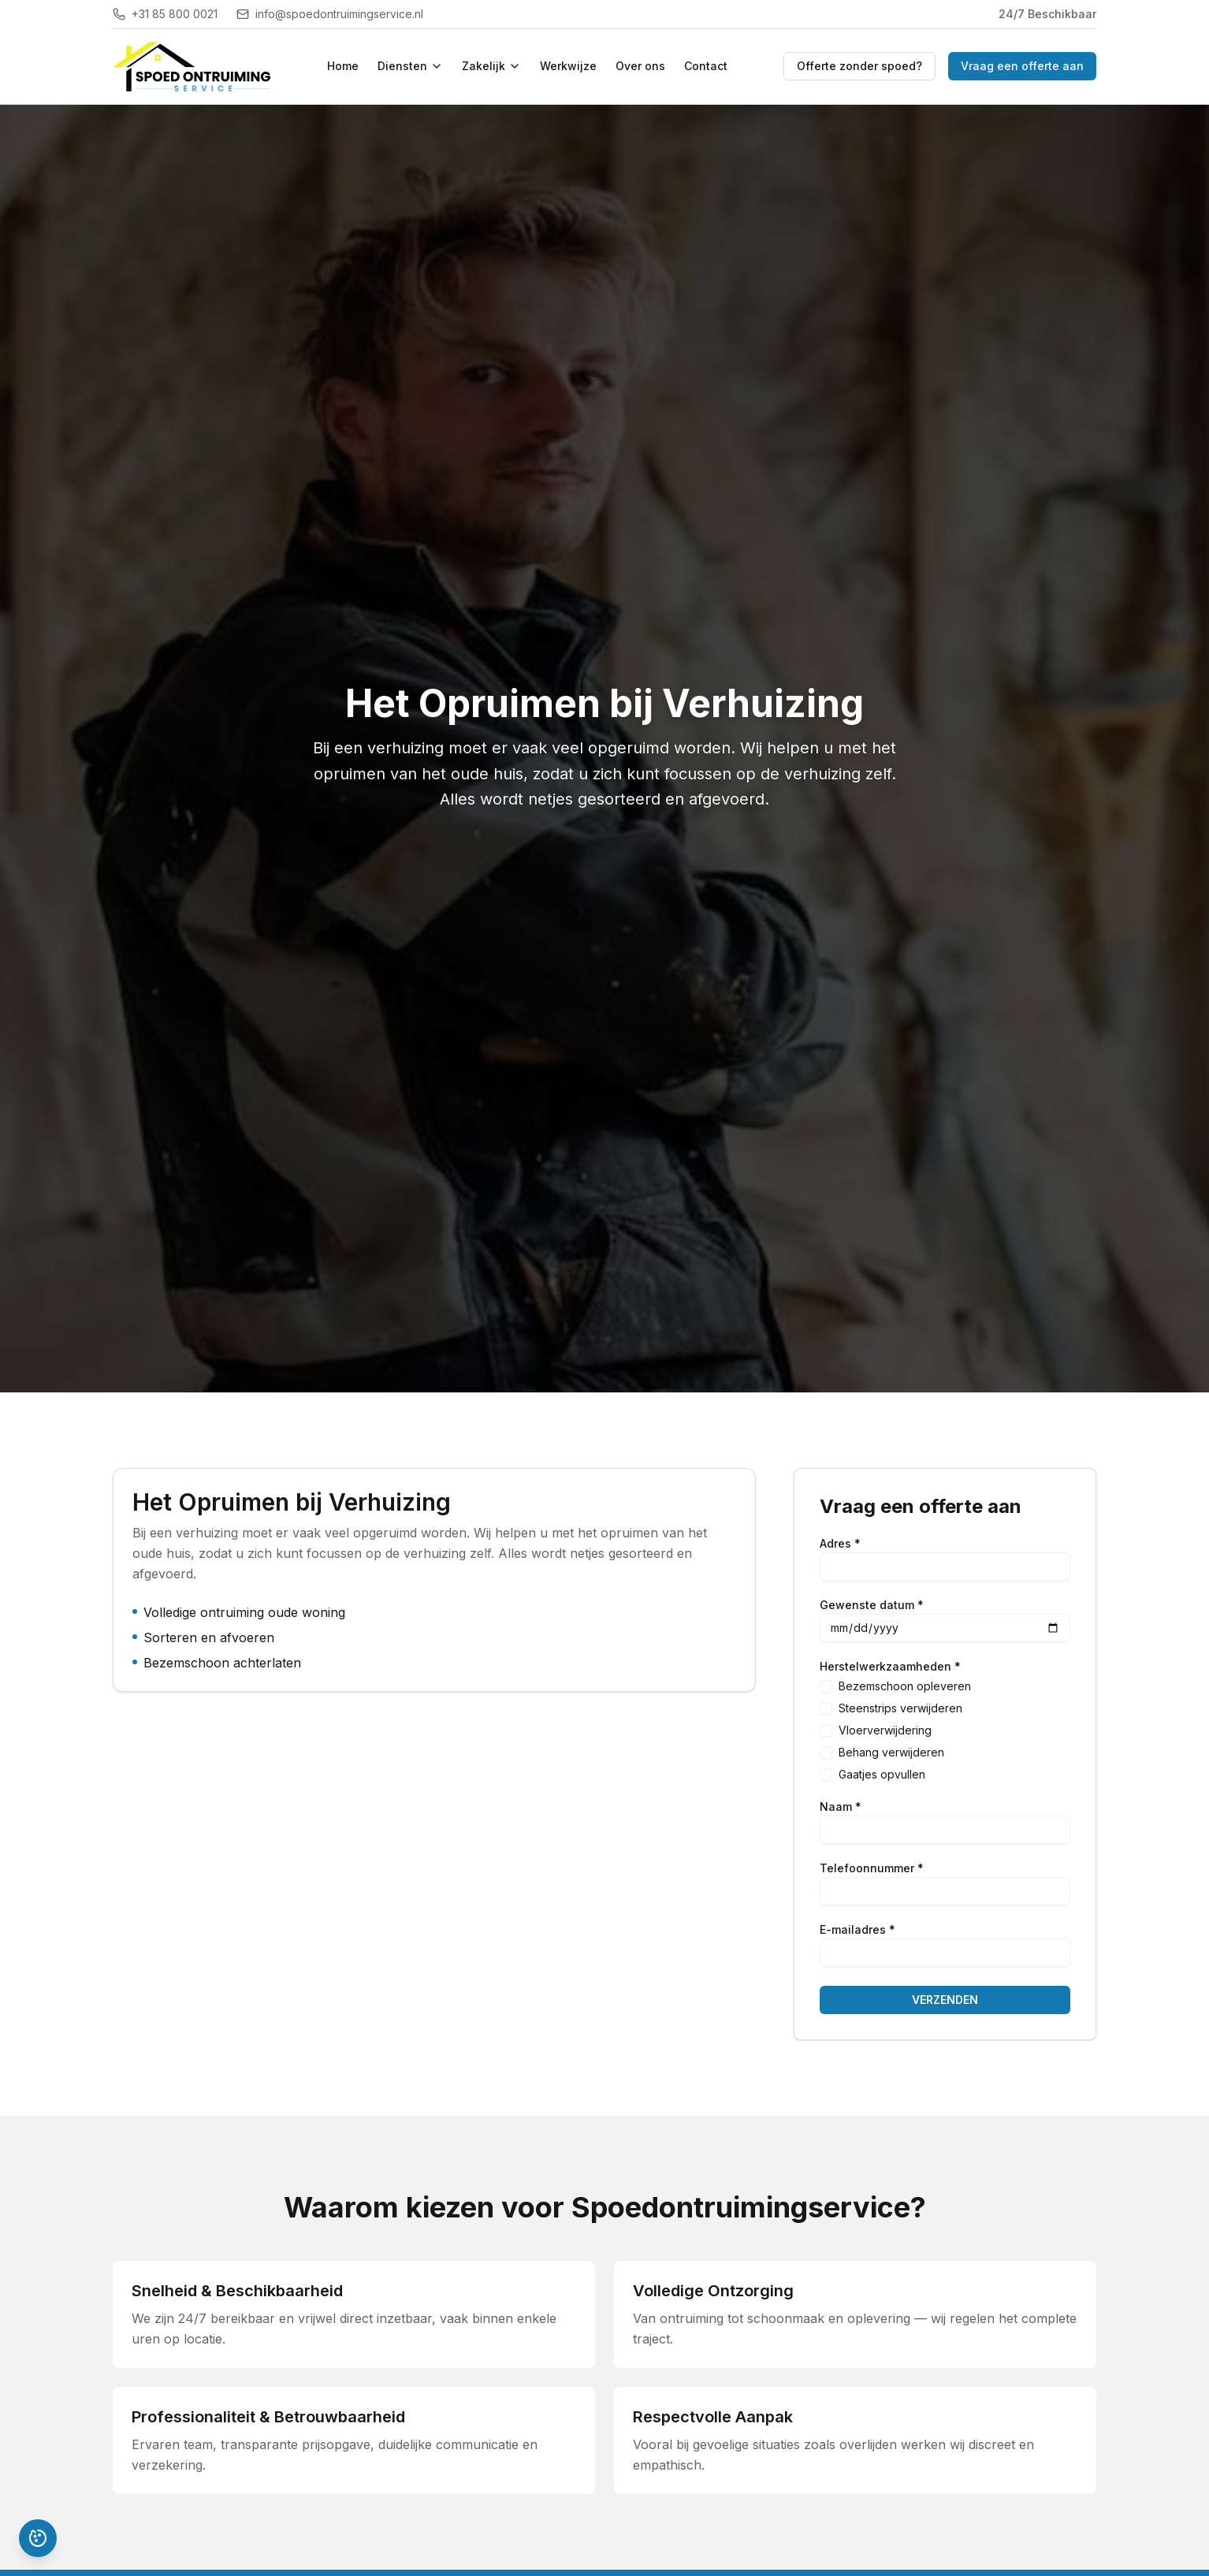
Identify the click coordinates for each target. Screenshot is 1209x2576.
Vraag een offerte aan (1022, 65)
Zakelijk (491, 65)
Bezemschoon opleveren (905, 1686)
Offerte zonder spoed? (859, 65)
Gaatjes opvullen (882, 1774)
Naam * (840, 1806)
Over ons (640, 65)
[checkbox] (826, 1686)
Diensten (410, 65)
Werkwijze (568, 65)
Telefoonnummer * (872, 1868)
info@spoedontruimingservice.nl (329, 13)
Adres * (840, 1543)
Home (343, 65)
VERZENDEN (945, 1999)
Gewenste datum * (872, 1605)
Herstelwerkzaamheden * (890, 1666)
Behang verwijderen (891, 1752)
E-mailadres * (857, 1929)
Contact (705, 65)
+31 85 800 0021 (165, 13)
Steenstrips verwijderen (900, 1708)
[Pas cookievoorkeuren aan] (38, 2538)
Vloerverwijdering (885, 1730)
